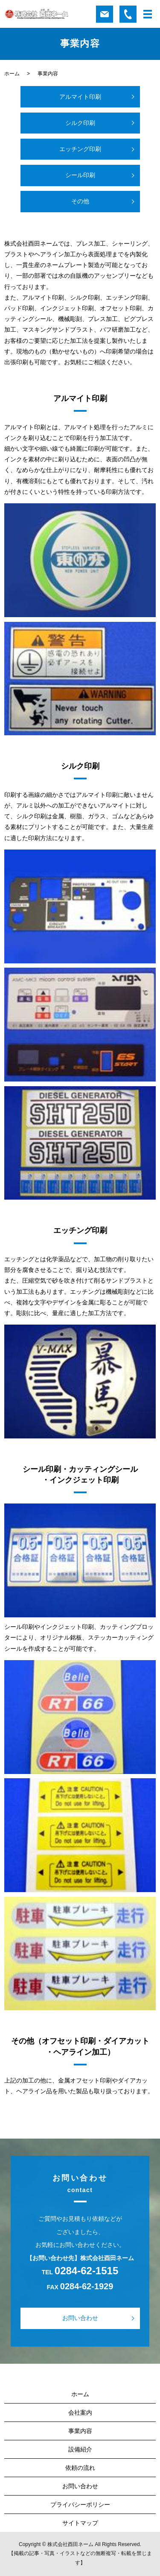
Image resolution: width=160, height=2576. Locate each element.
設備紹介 (80, 2449)
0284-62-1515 (86, 2270)
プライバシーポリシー (80, 2504)
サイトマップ (80, 2523)
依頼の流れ (80, 2467)
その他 (80, 201)
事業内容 (80, 2430)
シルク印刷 (80, 122)
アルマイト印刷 (80, 96)
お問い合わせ (80, 2318)
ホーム (12, 74)
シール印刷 (80, 175)
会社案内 (80, 2412)
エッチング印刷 (80, 149)
